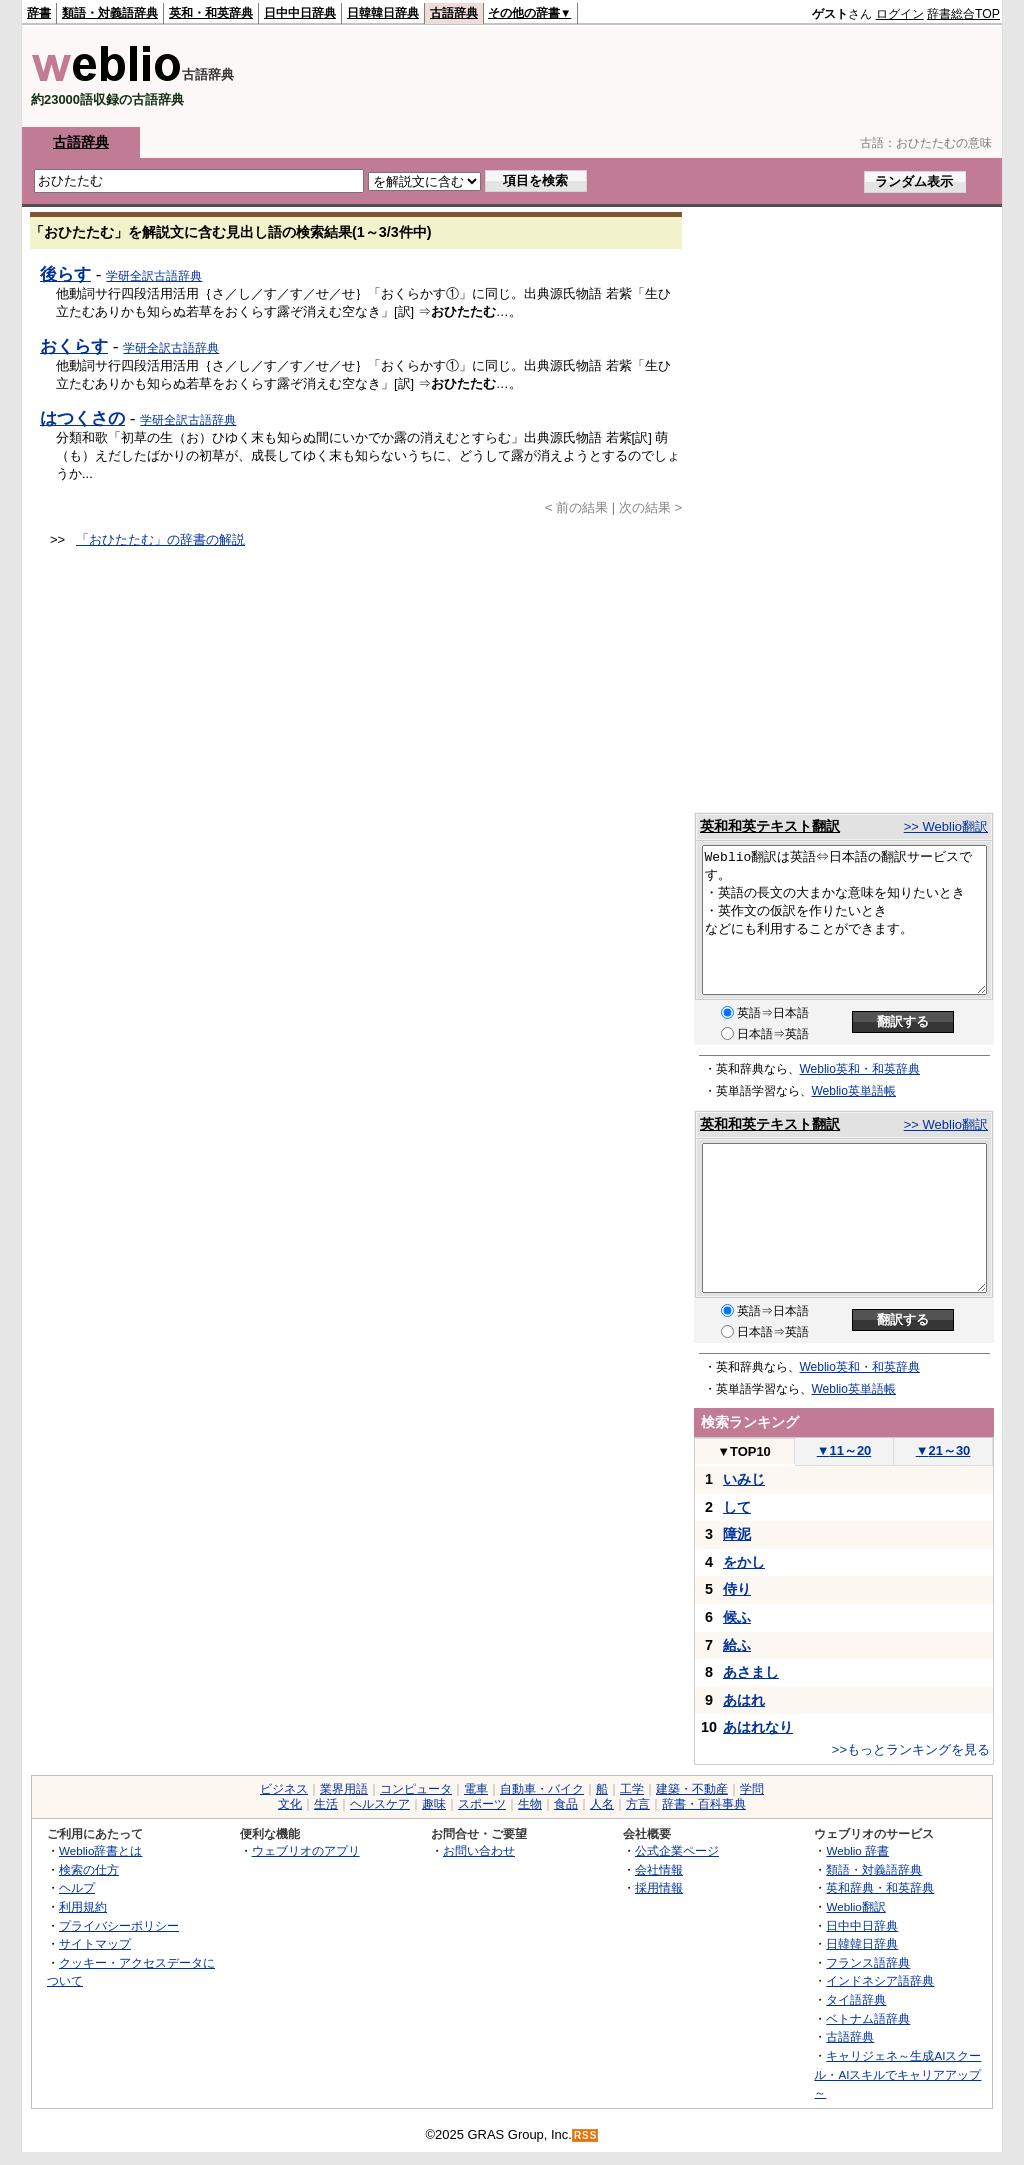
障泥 (737, 1534)
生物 (530, 1804)
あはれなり (758, 1727)
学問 (752, 1789)
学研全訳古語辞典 (154, 276)
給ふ (737, 1645)
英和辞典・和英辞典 (880, 1887)
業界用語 (344, 1789)
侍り (737, 1589)
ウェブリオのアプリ (306, 1850)
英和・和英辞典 (211, 13)
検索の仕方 (89, 1869)
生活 (326, 1804)
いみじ (744, 1479)
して (737, 1507)
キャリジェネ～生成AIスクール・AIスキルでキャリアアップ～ (897, 2074)
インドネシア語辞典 (880, 1980)
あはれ (744, 1700)
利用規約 (83, 1906)
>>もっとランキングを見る (911, 1749)
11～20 (844, 1450)
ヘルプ (77, 1887)
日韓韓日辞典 (383, 13)
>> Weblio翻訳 (946, 826)
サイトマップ (95, 1943)
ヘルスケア (380, 1804)
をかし (744, 1562)
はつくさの (82, 418)
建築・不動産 (692, 1789)
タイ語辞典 (856, 1999)
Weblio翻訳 (855, 1906)
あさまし (751, 1672)
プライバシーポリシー (119, 1925)
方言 (638, 1804)
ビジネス (284, 1789)
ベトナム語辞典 (868, 2018)
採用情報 (659, 1887)
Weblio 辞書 (857, 1850)
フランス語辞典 (868, 1962)
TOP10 (744, 1451)
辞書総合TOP (963, 14)
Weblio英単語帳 (854, 1091)
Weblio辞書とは (100, 1850)
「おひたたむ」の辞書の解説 (160, 539)
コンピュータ (416, 1789)
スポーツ (482, 1804)
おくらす (74, 346)
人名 (602, 1804)
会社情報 (659, 1869)
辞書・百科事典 (704, 1804)
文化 (290, 1804)
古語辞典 (454, 13)
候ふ (737, 1617)
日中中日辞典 (300, 13)
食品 (566, 1804)
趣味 (434, 1804)
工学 (632, 1789)
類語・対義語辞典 (110, 13)
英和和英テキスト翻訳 (770, 826)
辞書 (39, 13)
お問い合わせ (479, 1850)
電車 (476, 1789)
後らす (65, 274)
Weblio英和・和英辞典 (860, 1069)
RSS (586, 2135)
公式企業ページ (677, 1850)
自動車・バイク (542, 1789)
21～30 (943, 1450)
